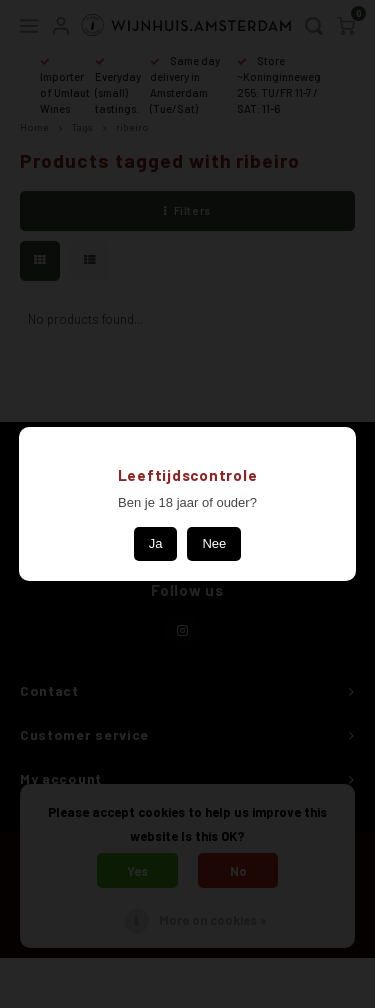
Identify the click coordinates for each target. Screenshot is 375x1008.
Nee (214, 543)
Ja (156, 543)
